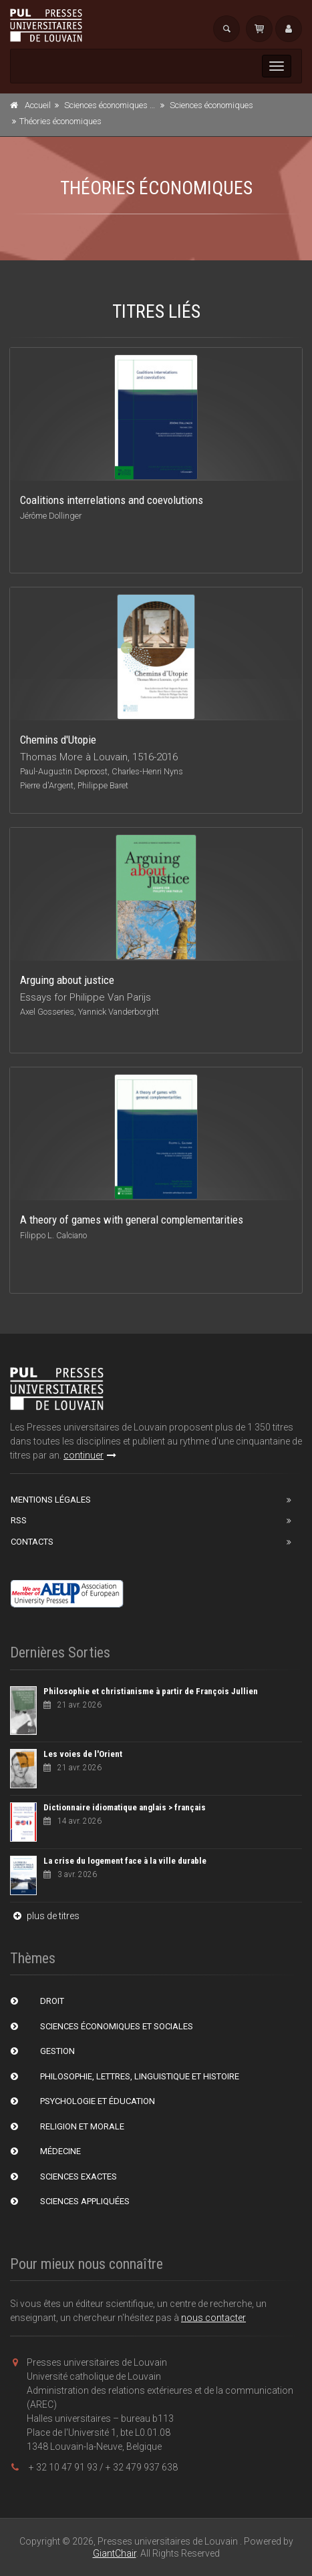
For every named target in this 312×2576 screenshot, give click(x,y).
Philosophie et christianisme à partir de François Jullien (150, 1691)
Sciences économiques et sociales (126, 105)
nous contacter (213, 2317)
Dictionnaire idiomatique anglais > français (124, 1807)
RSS (19, 1520)
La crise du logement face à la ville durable (124, 1861)
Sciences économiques (211, 105)
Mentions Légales (51, 1500)
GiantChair (114, 2553)
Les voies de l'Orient (82, 1754)
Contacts (32, 1542)
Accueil (38, 105)
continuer (89, 1455)
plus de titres (45, 1915)
